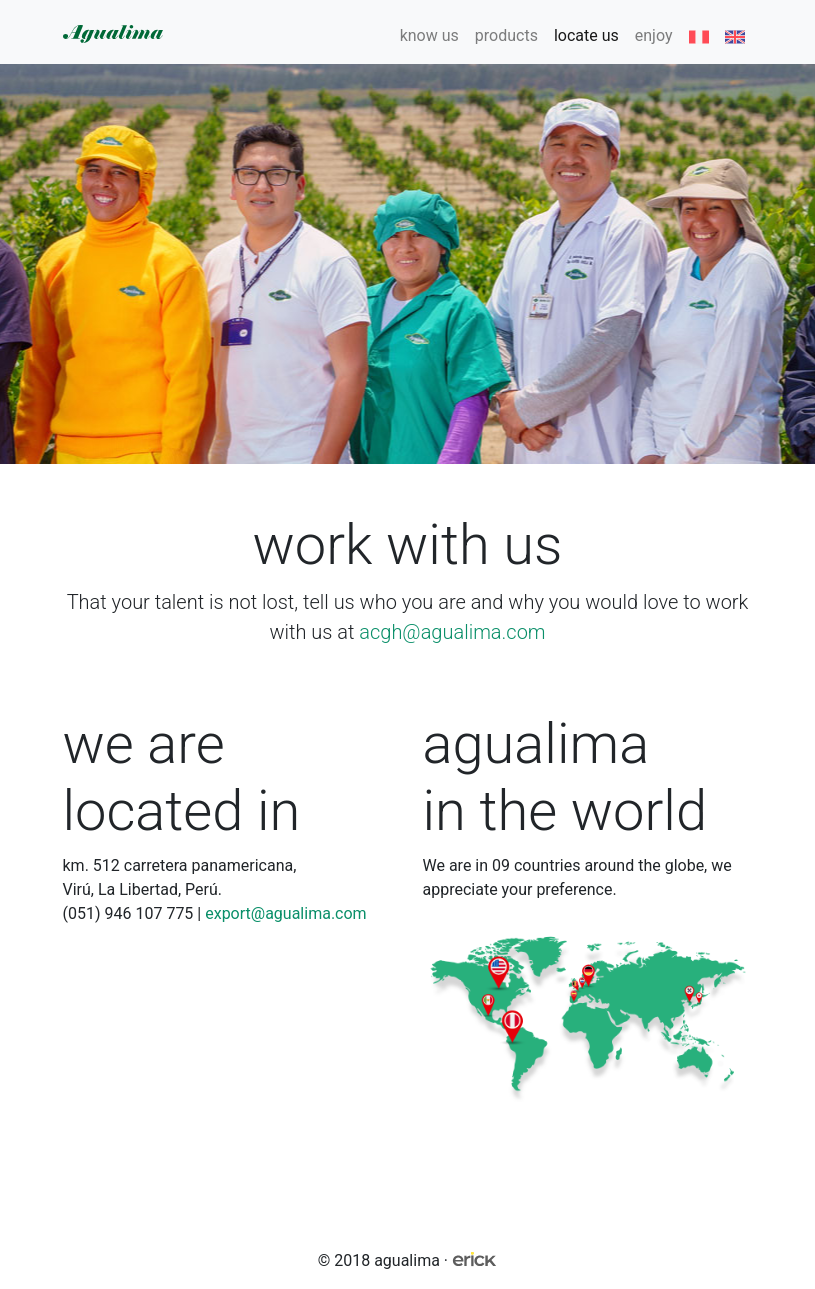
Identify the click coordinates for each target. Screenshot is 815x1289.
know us (429, 35)
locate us (586, 35)
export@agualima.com (285, 913)
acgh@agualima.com (452, 632)
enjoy (654, 35)
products (506, 35)
